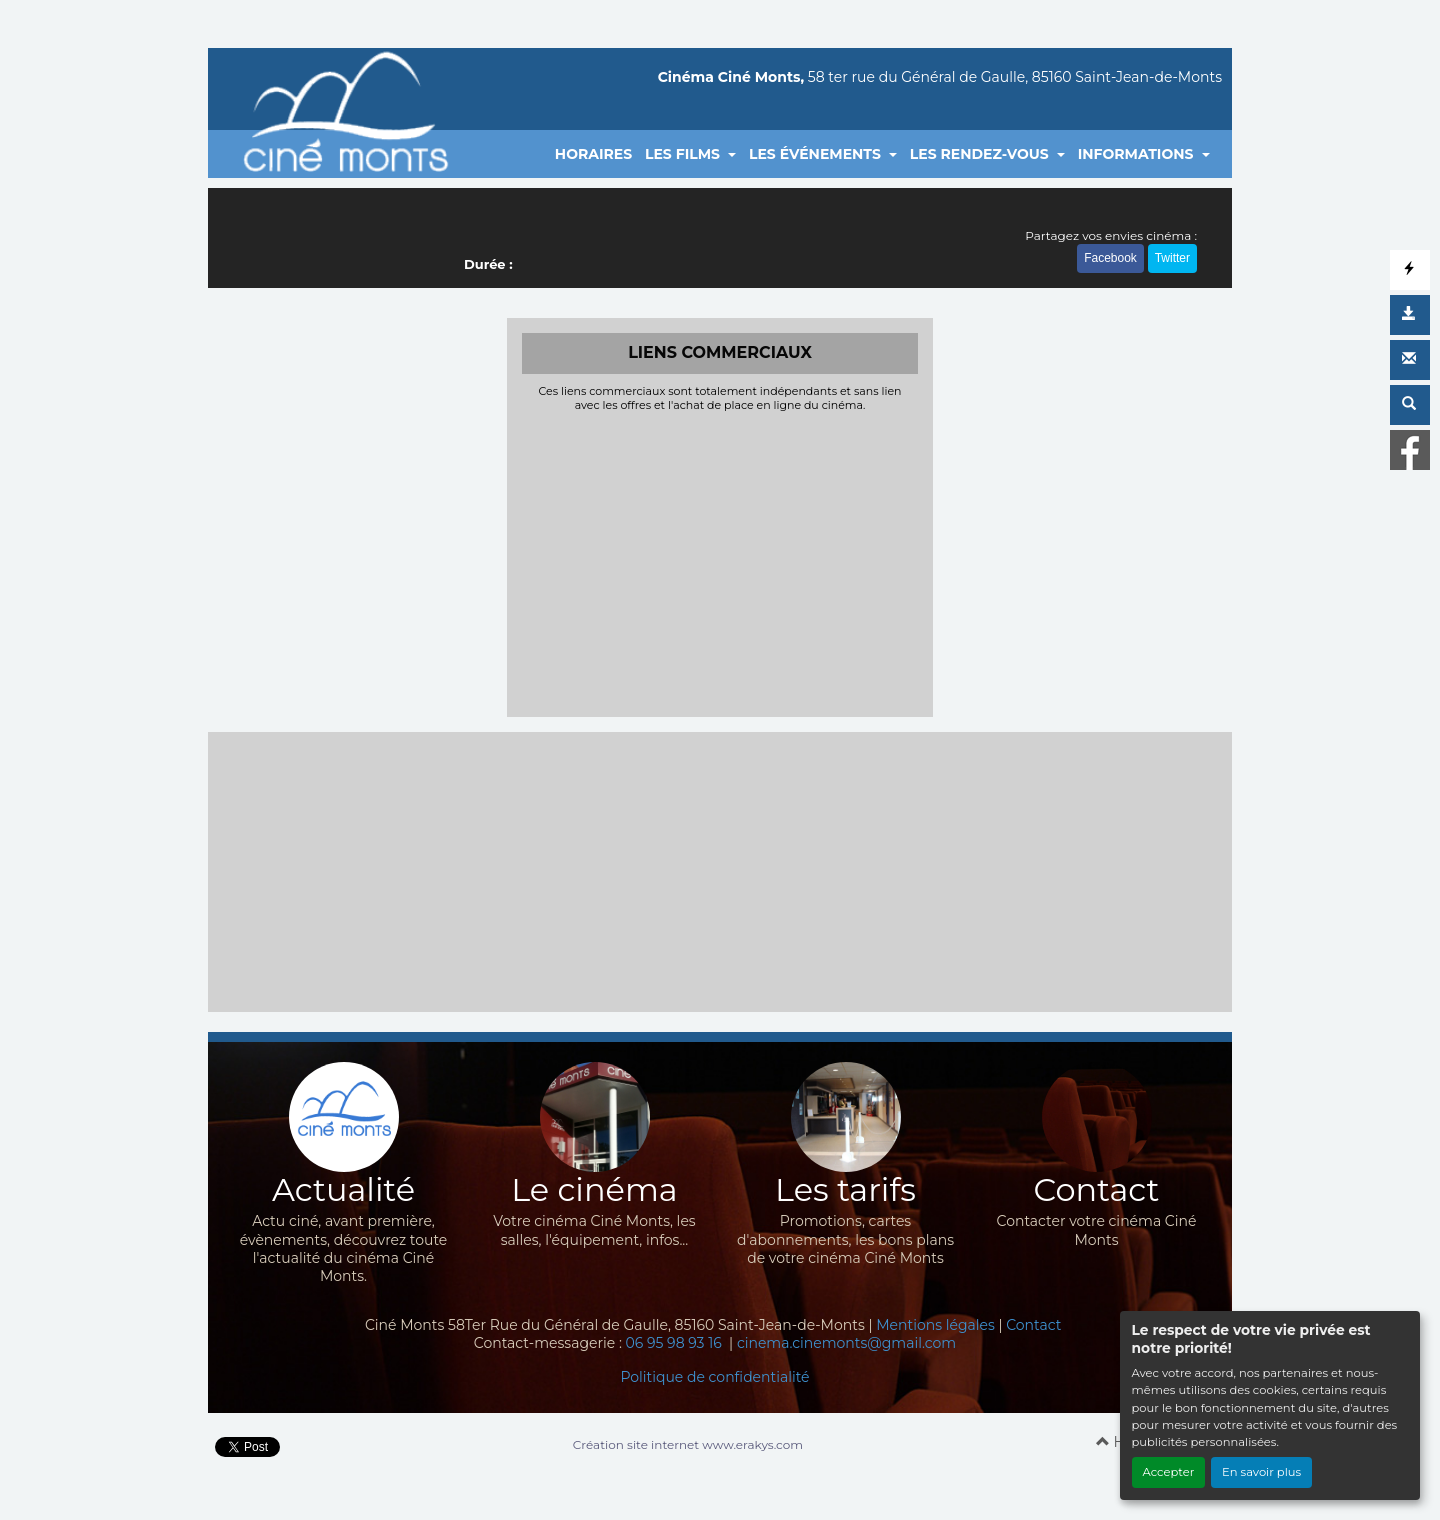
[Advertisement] (720, 562)
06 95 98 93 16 (676, 1343)
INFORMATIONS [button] (1138, 154)
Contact (1033, 1325)
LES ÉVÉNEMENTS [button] (817, 154)
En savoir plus (1261, 1472)
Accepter (1169, 1472)
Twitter (1172, 258)
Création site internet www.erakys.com (688, 1444)
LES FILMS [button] (684, 154)
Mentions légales (935, 1325)
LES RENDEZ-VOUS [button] (981, 154)
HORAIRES (593, 154)
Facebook (1110, 258)
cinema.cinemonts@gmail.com (846, 1343)
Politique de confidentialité (714, 1377)
